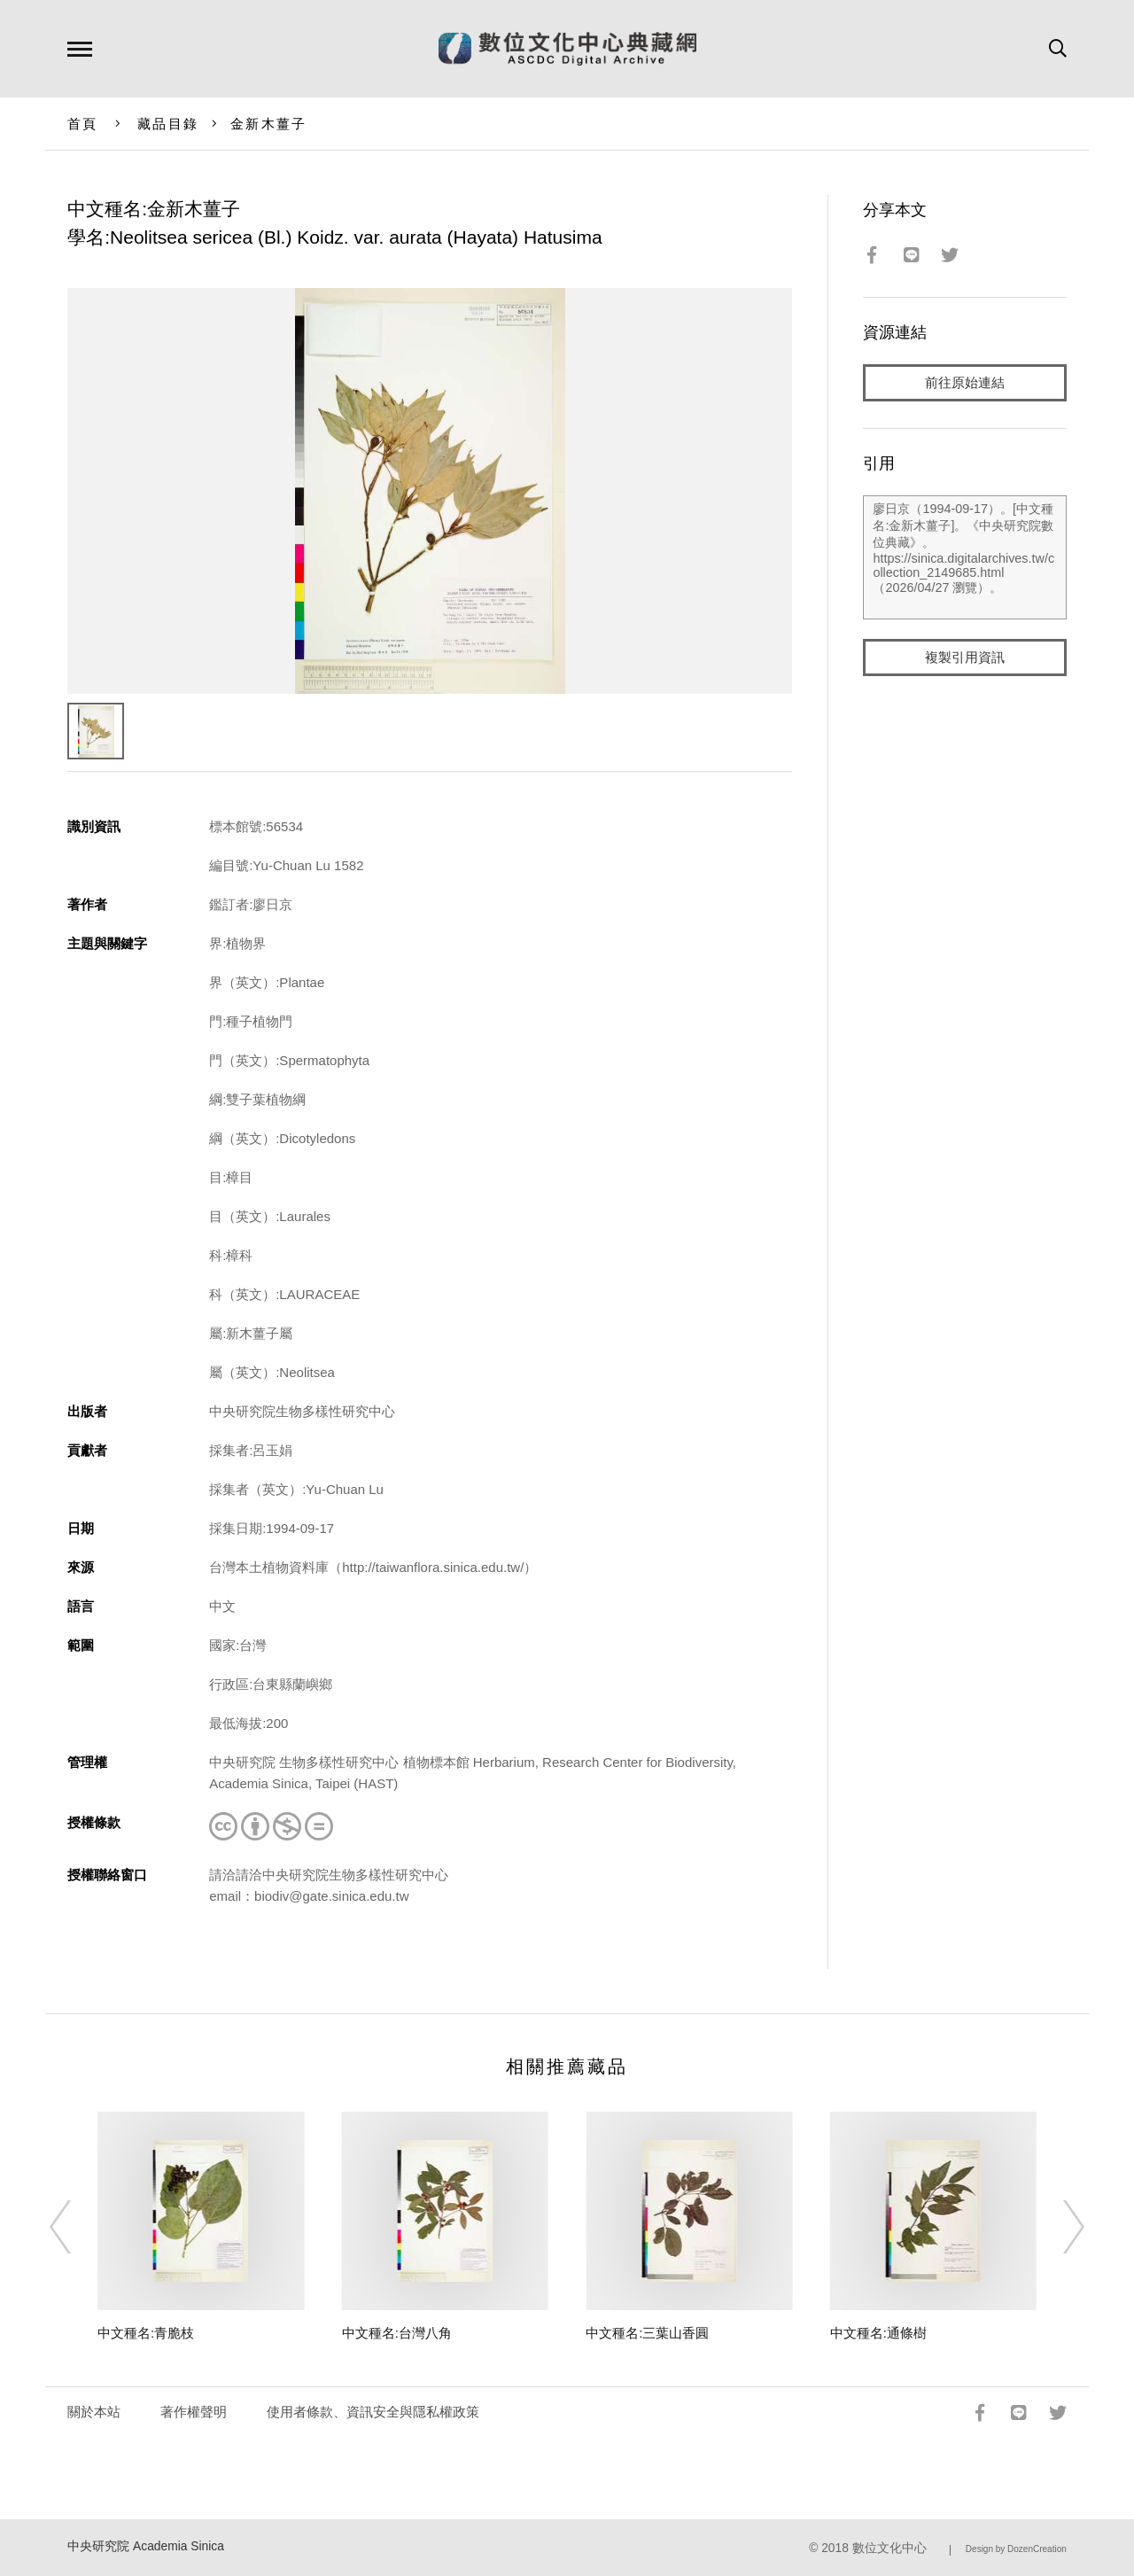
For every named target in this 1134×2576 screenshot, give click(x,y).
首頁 (82, 123)
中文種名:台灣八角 (397, 2332)
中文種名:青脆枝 (145, 2332)
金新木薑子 (268, 123)
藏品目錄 (167, 123)
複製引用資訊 (965, 657)
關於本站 (93, 2411)
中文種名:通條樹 (878, 2332)
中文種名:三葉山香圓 (647, 2332)
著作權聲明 (193, 2411)
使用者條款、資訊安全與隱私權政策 (373, 2411)
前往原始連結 (965, 382)
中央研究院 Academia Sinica (145, 2546)
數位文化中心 (889, 2548)
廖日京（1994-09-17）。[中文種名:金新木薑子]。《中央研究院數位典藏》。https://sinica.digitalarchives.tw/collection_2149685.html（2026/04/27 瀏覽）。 (964, 557)
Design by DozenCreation (1016, 2549)
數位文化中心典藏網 (567, 49)
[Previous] (76, 2227)
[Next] (1058, 2227)
